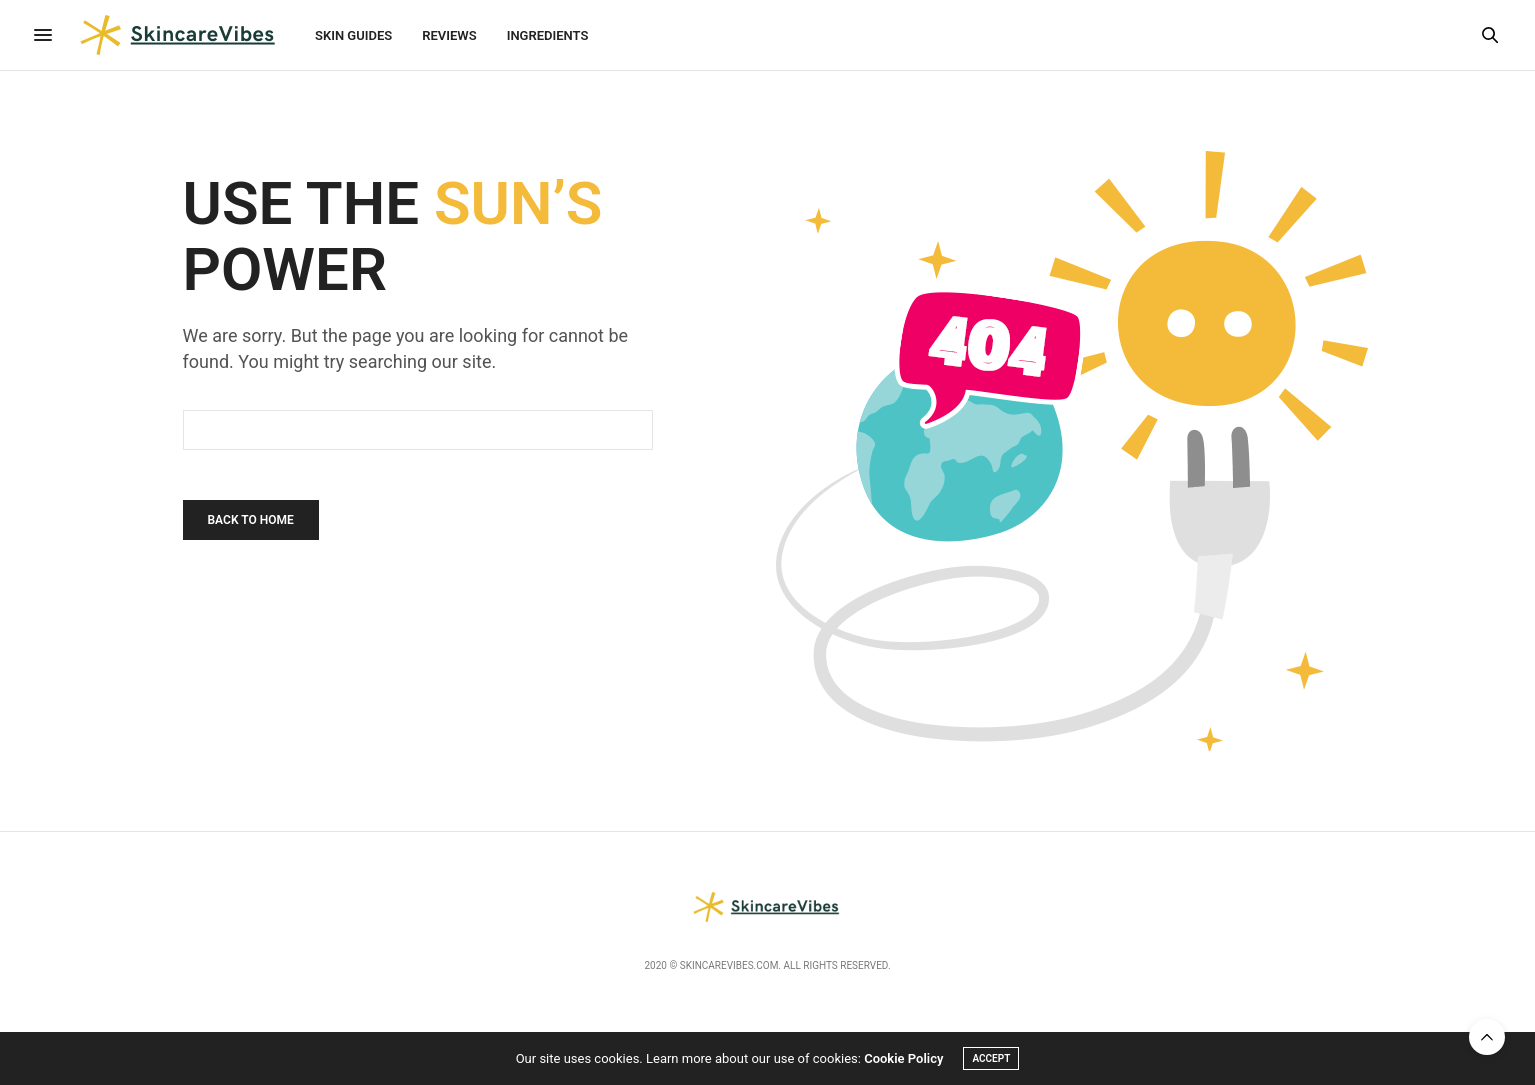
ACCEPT (991, 1058)
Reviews (449, 35)
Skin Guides (353, 35)
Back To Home (251, 520)
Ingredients (548, 35)
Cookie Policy (903, 1058)
